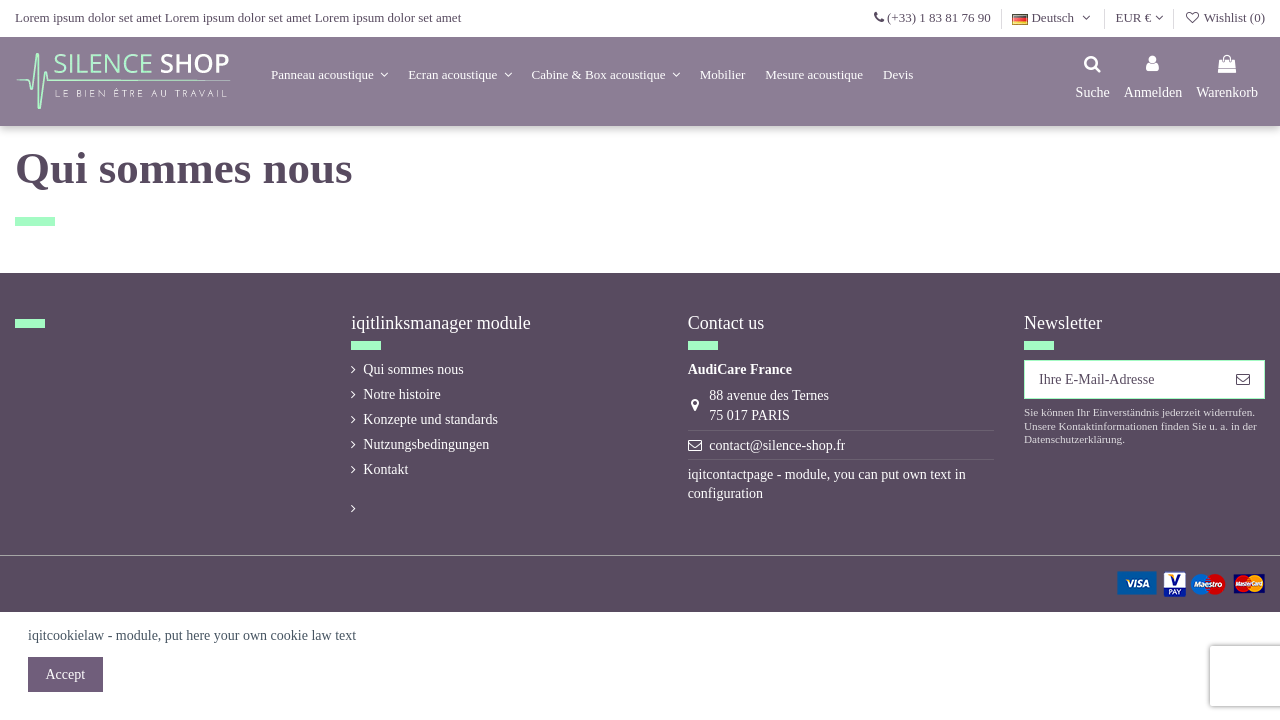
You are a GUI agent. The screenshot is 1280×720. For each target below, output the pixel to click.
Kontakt (385, 469)
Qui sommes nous (413, 369)
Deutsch (1053, 17)
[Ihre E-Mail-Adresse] (1123, 380)
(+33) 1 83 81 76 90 (939, 17)
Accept (66, 674)
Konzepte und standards (430, 419)
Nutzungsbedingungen (426, 444)
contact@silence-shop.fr (777, 445)
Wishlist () (1224, 17)
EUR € (1139, 17)
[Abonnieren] (1243, 380)
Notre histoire (401, 394)
